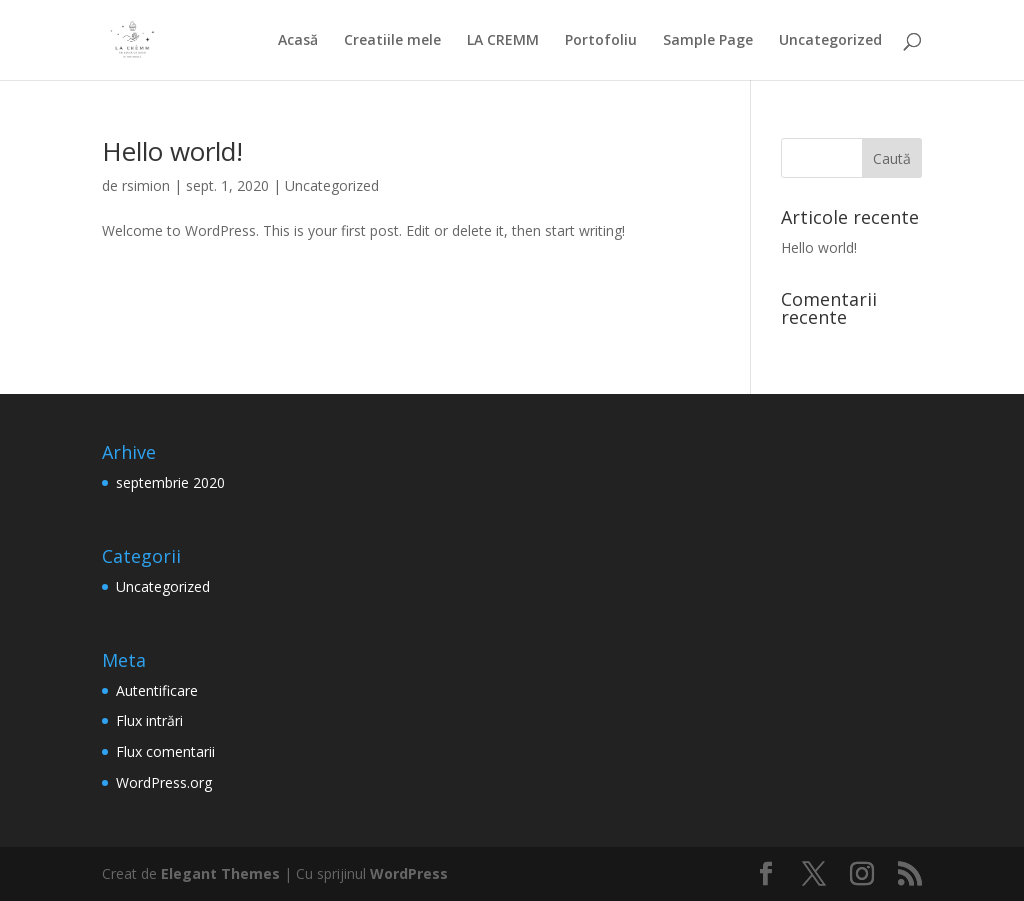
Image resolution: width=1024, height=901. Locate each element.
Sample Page (708, 41)
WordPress (409, 873)
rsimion (146, 185)
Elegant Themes (220, 873)
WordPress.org (164, 782)
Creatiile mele (392, 41)
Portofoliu (601, 41)
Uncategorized (830, 41)
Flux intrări (149, 720)
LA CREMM (503, 41)
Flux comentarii (165, 751)
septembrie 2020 (170, 482)
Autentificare (157, 690)
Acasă (298, 41)
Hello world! (172, 151)
